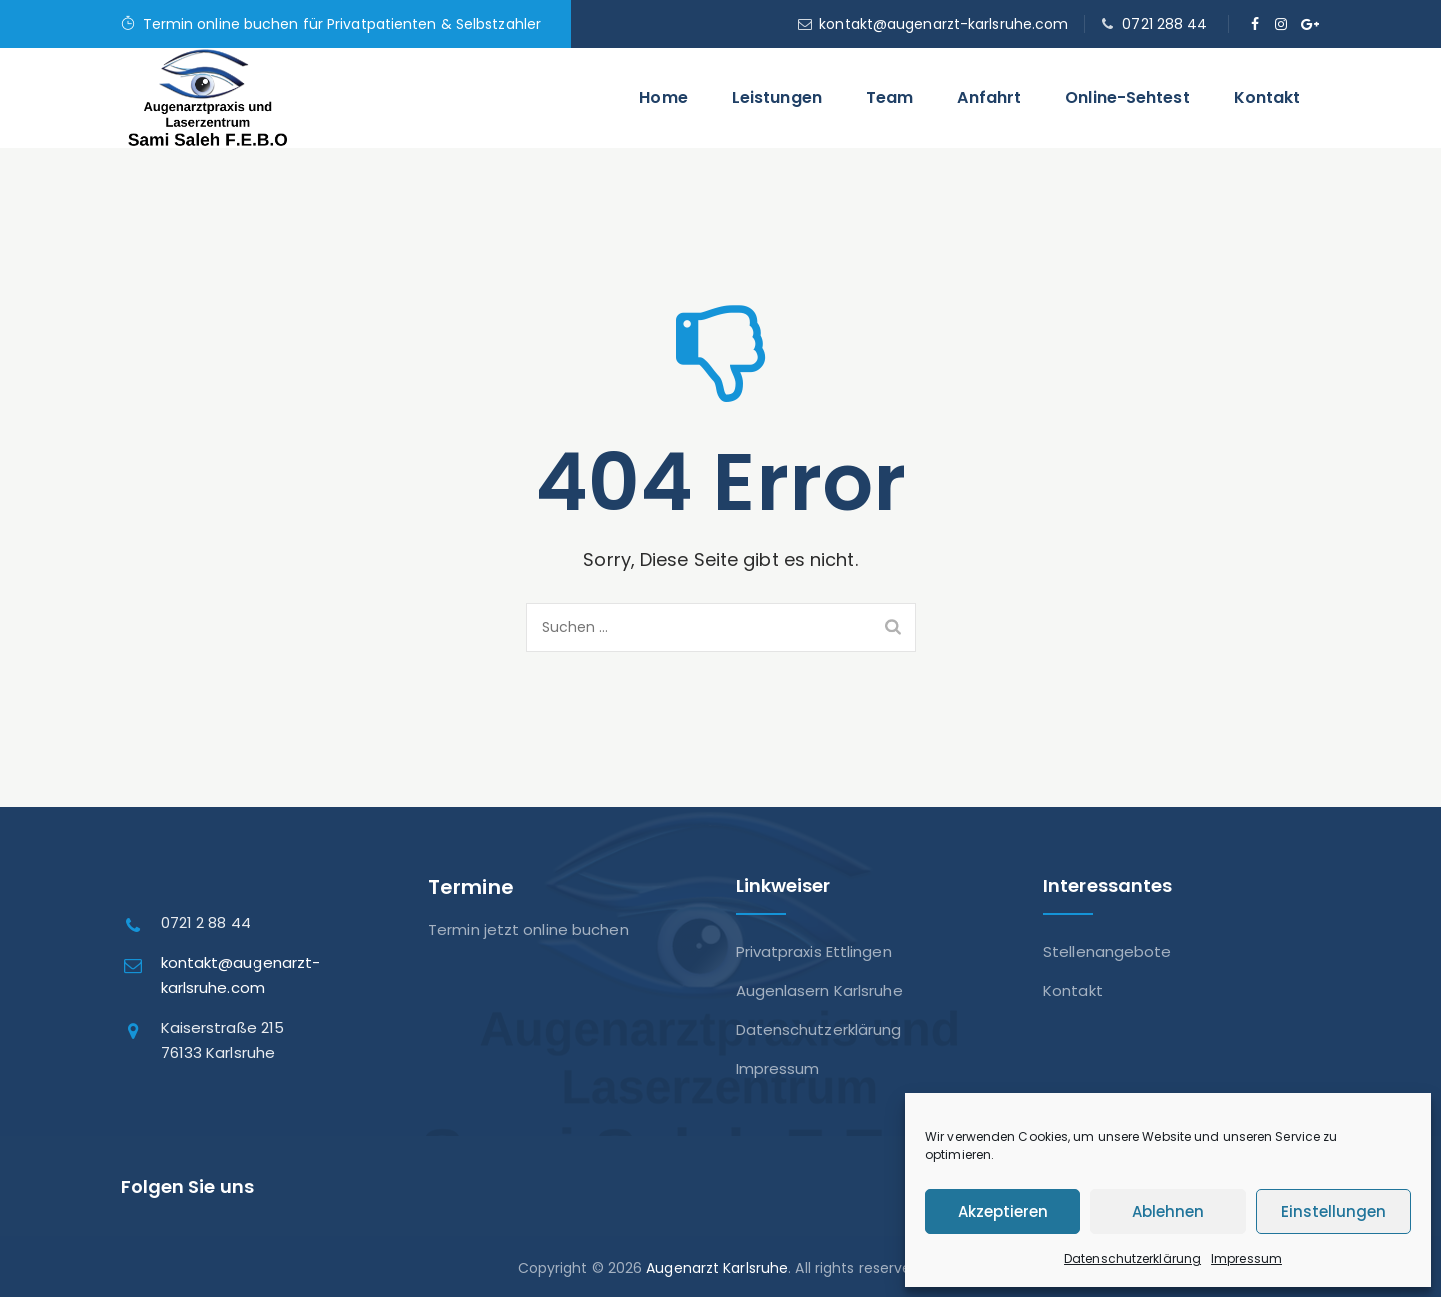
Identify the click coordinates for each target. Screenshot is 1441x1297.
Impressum (1246, 1258)
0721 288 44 (1164, 24)
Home (663, 97)
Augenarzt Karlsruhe (717, 1268)
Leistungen (777, 97)
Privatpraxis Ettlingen (814, 951)
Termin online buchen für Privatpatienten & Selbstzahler (342, 24)
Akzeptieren (1003, 1211)
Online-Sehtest (1127, 97)
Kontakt (1267, 97)
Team (889, 97)
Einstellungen (1333, 1211)
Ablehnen (1168, 1211)
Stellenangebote (1107, 951)
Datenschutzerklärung (1132, 1258)
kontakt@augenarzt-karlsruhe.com (943, 24)
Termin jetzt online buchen (528, 929)
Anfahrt (989, 97)
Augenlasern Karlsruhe (819, 990)
